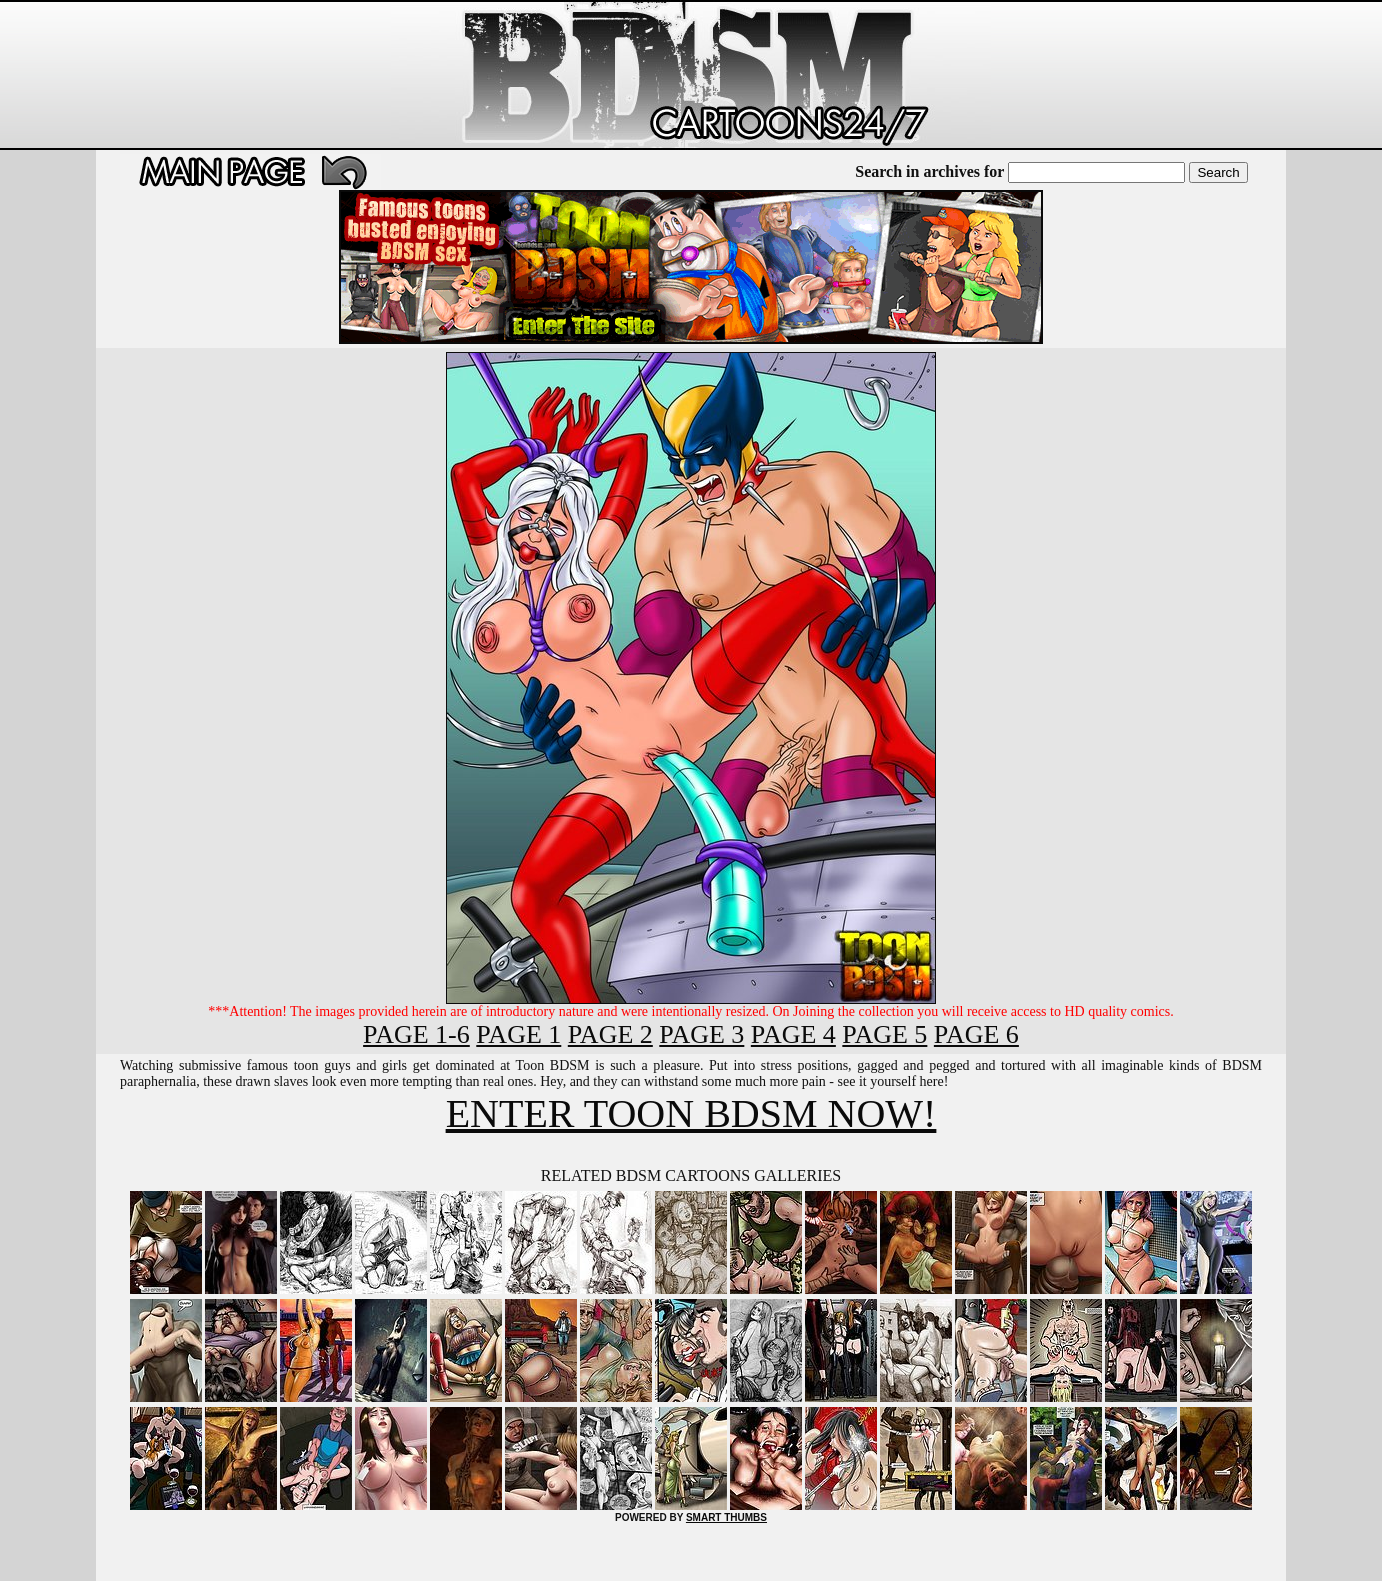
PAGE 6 (976, 1034)
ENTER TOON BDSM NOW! (691, 1113)
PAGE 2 (610, 1034)
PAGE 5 (884, 1034)
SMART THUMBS (726, 1517)
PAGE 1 (518, 1034)
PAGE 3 (701, 1034)
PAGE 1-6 (416, 1034)
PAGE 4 (793, 1034)
